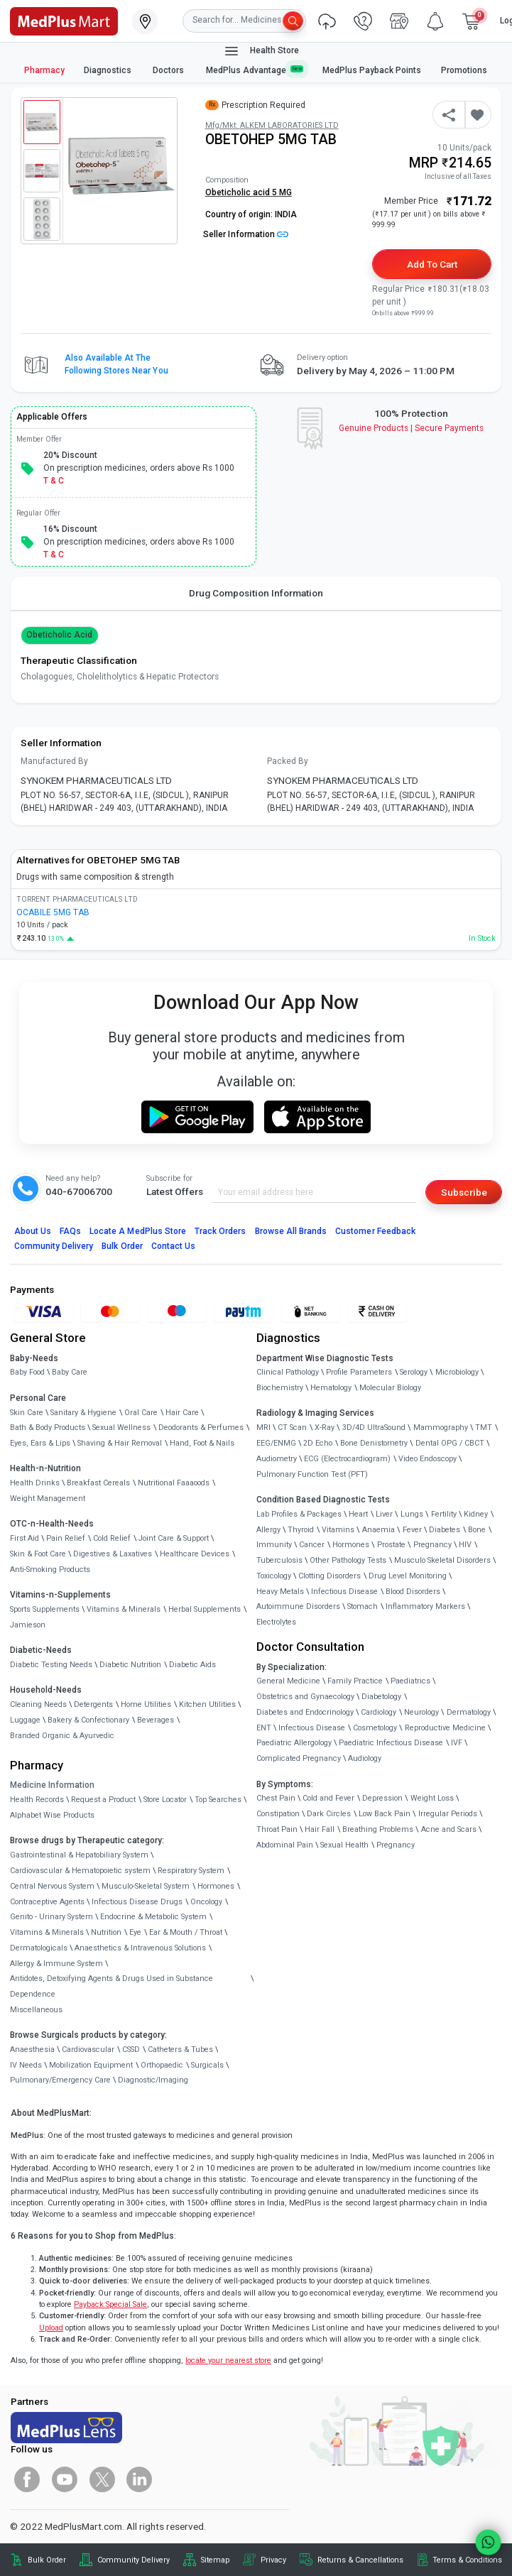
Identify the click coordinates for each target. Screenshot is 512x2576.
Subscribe (464, 1192)
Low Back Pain (384, 1813)
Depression (382, 1798)
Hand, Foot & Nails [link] (202, 1443)
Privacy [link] (273, 2560)
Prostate (391, 1544)
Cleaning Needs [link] (38, 1704)
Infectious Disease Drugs (137, 1901)
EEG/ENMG (276, 1443)
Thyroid (301, 1529)
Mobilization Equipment (91, 2065)
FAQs (70, 1231)
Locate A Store (137, 1231)
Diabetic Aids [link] (192, 1664)
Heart (358, 1514)
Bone (477, 1529)
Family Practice (355, 1681)
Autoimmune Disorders (298, 1606)
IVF (456, 1742)
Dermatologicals (38, 1948)
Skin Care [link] (26, 1412)
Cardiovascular (88, 2049)
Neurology (421, 1712)
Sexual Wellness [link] (121, 1427)
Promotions (464, 70)
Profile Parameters (359, 1372)
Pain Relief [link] (65, 1538)
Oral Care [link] (141, 1412)
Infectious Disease (344, 1591)
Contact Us (173, 1246)
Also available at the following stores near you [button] (116, 364)
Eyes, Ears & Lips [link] (40, 1443)
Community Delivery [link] (133, 2560)
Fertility (444, 1514)
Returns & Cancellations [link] (360, 2560)
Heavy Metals (280, 1591)
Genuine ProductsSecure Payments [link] (411, 428)
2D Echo (317, 1443)
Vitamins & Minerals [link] (123, 1609)
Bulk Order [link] (47, 2560)
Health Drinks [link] (35, 1483)
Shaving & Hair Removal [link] (119, 1443)
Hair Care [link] (182, 1412)
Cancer (312, 1544)
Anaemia (378, 1529)
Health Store (261, 51)
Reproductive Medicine (445, 1727)
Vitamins (338, 1529)
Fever (412, 1529)
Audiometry (276, 1458)
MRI (263, 1427)
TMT (483, 1427)
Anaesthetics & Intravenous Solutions (140, 1948)
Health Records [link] (37, 1799)
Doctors (169, 70)
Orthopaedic (162, 2065)
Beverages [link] (155, 1720)
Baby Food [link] (27, 1372)
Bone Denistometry (374, 1443)
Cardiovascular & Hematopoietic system (80, 1870)
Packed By (287, 761)
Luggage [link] (25, 1720)
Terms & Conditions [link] (467, 2560)
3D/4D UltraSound (373, 1427)
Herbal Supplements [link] (204, 1609)
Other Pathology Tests (348, 1560)
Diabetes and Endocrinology (305, 1712)
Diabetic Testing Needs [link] (51, 1664)
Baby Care (69, 1372)
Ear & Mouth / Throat (185, 1932)
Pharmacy (44, 70)
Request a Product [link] (103, 1799)
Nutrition (106, 1932)
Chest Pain (275, 1798)
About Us (32, 1231)
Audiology (364, 1758)
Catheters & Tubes (180, 2049)
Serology (413, 1372)
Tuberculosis (279, 1560)
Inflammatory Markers (425, 1606)
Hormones (215, 1886)
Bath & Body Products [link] (47, 1427)
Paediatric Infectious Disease (391, 1742)
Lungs (412, 1514)
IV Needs (26, 2065)
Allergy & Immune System (56, 1963)
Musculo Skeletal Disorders (442, 1560)
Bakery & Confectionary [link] (88, 1720)
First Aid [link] (24, 1538)
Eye (135, 1932)
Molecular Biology (390, 1387)
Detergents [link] (93, 1704)
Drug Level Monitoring (408, 1576)
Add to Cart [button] (432, 264)
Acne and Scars (448, 1829)
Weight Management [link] (47, 1498)
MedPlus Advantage (255, 70)
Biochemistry (279, 1387)
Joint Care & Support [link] (173, 1538)
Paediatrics (410, 1681)
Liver (384, 1514)
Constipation (278, 1813)
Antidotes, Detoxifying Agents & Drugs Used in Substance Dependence (111, 1986)
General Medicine (288, 1681)
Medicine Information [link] (52, 1785)
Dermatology (469, 1712)
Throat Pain (277, 1829)
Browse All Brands (291, 1231)
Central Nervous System (52, 1886)
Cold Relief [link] (112, 1538)
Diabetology (381, 1696)
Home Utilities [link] (146, 1704)
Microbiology (457, 1372)
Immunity (274, 1544)
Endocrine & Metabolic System (153, 1916)
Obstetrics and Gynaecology (305, 1696)
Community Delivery (54, 1246)
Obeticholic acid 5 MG (248, 192)
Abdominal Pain (284, 1845)
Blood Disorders (413, 1591)
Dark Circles (329, 1813)
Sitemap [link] (215, 2560)
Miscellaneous (36, 2009)
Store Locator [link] (165, 1799)
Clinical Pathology (287, 1372)
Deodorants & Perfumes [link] (201, 1427)
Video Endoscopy (427, 1458)
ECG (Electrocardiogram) (347, 1458)
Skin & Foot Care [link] (38, 1554)
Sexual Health (344, 1845)
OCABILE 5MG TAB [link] (52, 912)
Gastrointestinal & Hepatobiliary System (79, 1855)
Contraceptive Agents (47, 1901)
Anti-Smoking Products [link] (50, 1569)
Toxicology (273, 1576)
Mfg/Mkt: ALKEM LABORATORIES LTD (272, 125)
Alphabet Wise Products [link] (52, 1815)
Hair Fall (319, 1829)
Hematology (331, 1387)
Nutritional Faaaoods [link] (173, 1483)
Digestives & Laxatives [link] (112, 1554)
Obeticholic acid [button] (59, 635)
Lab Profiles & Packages (299, 1514)
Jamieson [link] (27, 1625)
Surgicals (207, 2065)
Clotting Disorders (329, 1576)
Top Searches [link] (218, 1799)
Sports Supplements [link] (45, 1609)
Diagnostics (109, 70)
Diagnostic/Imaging (153, 2080)
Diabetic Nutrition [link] (130, 1664)
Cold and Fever (328, 1798)
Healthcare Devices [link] (194, 1554)
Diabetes (444, 1529)
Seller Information (245, 234)
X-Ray (324, 1427)
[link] (64, 20)
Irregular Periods (447, 1813)
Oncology (206, 1901)
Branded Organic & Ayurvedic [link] (62, 1735)
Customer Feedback (375, 1231)
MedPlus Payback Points (371, 70)
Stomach (362, 1606)
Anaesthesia (32, 2049)
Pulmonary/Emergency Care (60, 2080)
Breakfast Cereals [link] (98, 1483)
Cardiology (378, 1712)
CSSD (131, 2049)
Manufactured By (54, 761)
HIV (465, 1544)
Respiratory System (191, 1870)
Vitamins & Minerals (47, 1932)
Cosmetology (375, 1727)
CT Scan (292, 1427)
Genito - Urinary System (51, 1916)
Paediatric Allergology (294, 1742)
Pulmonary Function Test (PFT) (312, 1474)
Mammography (440, 1427)
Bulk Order (122, 1246)
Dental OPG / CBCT (449, 1443)
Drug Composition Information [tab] (256, 593)
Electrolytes (276, 1622)
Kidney (476, 1514)
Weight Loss (432, 1798)
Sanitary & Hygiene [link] (83, 1412)
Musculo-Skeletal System (146, 1886)
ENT (263, 1727)
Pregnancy (432, 1544)
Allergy (268, 1529)
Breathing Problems (377, 1829)
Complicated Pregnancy (298, 1758)
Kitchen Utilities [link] (207, 1704)
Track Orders (220, 1231)
